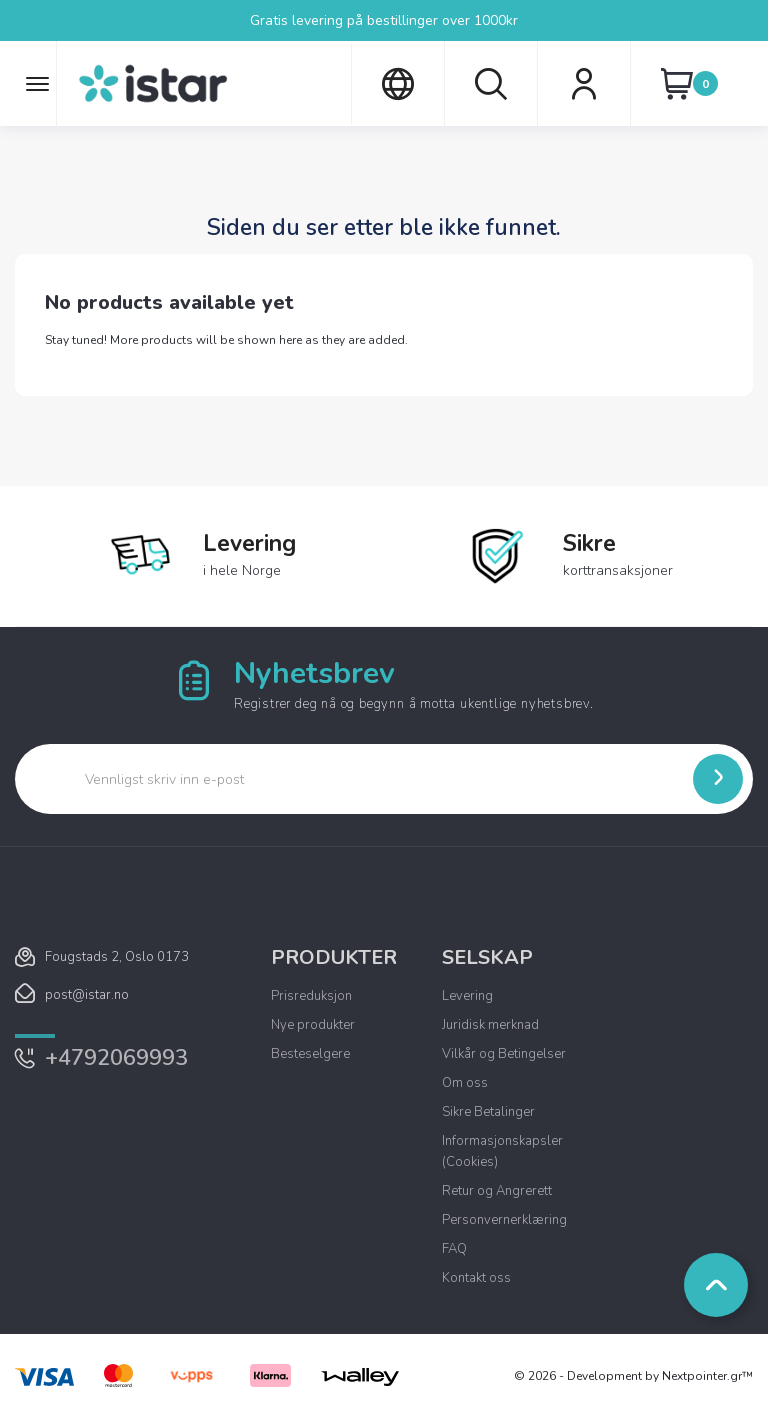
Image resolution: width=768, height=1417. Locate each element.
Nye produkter (313, 1025)
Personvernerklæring (504, 1220)
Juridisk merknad (490, 1025)
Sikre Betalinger (488, 1112)
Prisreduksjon (311, 996)
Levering (467, 996)
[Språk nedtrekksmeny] (397, 84)
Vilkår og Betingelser (504, 1054)
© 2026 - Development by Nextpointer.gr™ (633, 1376)
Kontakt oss (476, 1278)
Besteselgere (310, 1054)
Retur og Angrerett (497, 1191)
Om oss (465, 1083)
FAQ (454, 1249)
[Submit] (718, 779)
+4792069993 (116, 1058)
